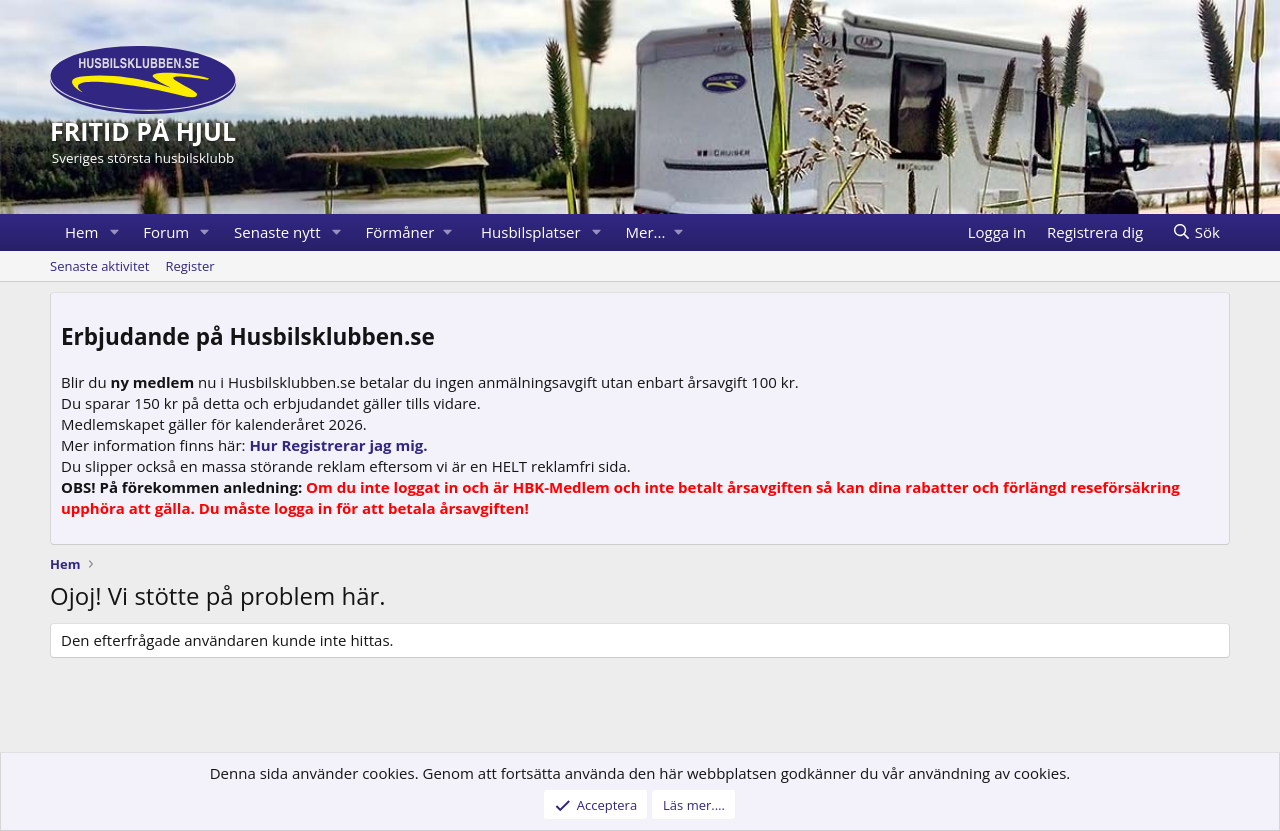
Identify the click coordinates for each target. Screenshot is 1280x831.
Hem (81, 232)
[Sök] (1195, 232)
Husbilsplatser (531, 232)
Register (189, 266)
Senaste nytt (277, 232)
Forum (166, 232)
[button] (114, 232)
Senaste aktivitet (99, 266)
